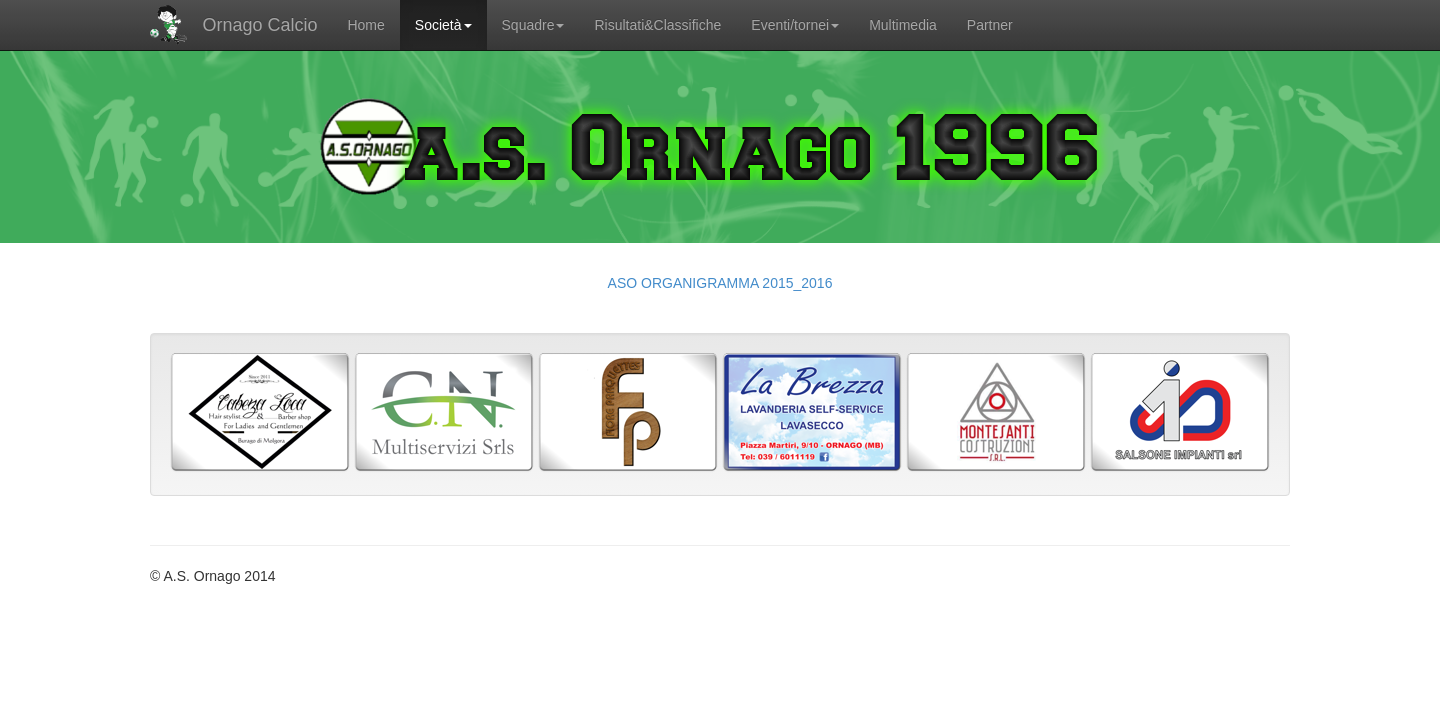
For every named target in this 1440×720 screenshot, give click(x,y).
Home (365, 25)
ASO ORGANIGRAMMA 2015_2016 (720, 283)
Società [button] (443, 25)
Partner (990, 25)
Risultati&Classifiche (657, 25)
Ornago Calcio (233, 25)
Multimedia (903, 25)
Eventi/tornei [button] (795, 25)
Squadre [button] (533, 25)
